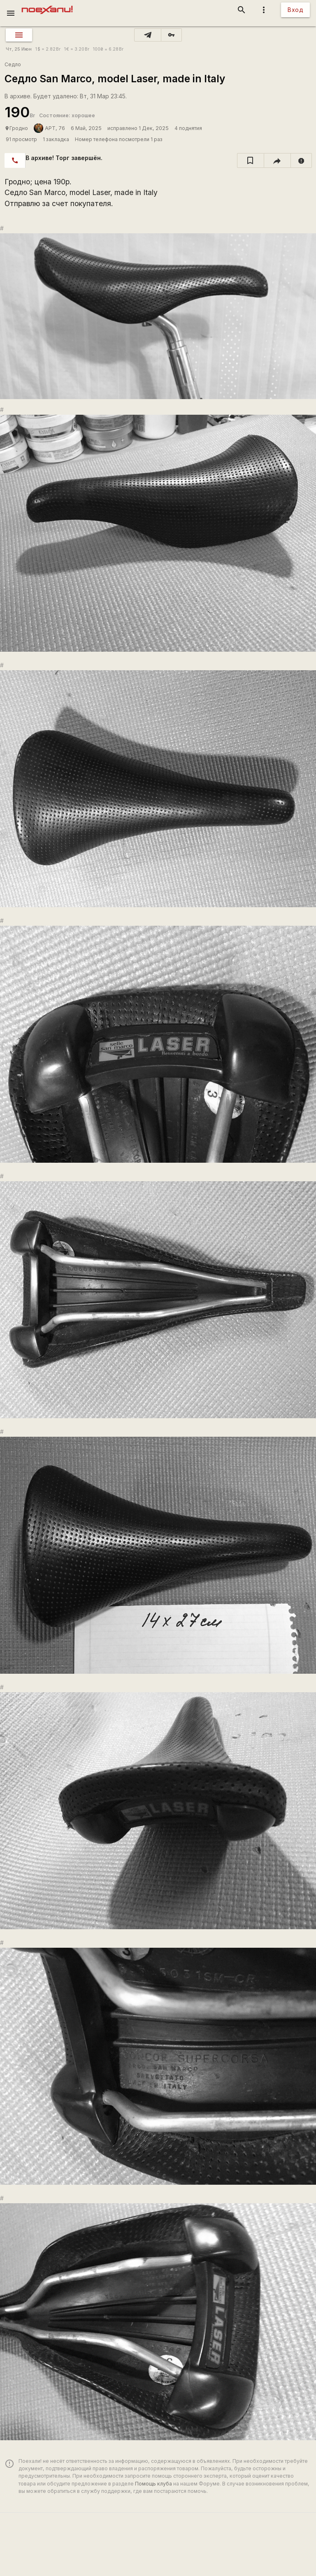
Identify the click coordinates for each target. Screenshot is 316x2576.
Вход (295, 9)
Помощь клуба (153, 2484)
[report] (301, 160)
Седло (13, 64)
